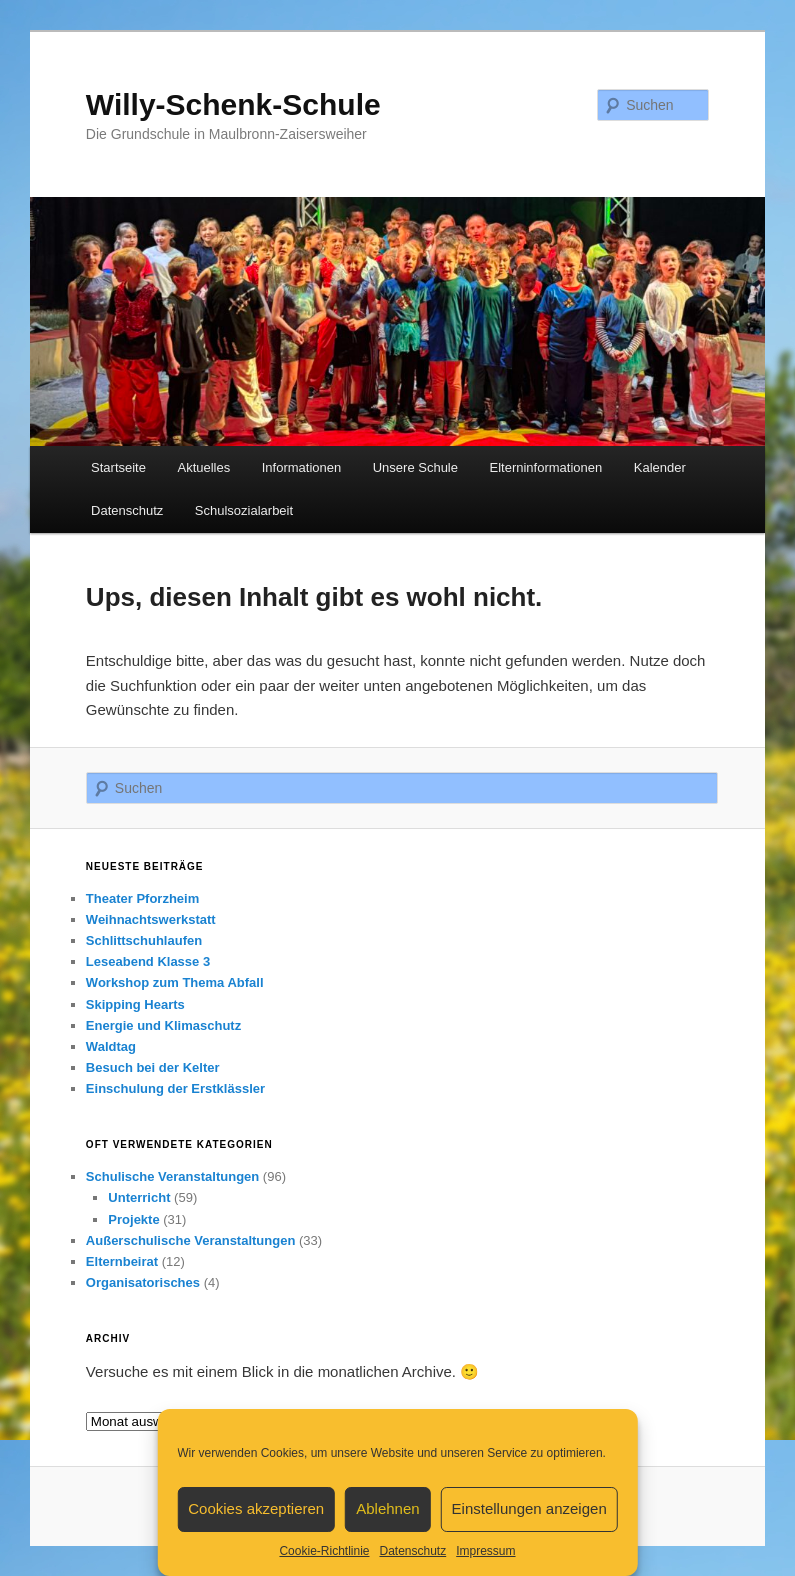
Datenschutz (412, 1551)
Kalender (660, 467)
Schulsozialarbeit (244, 510)
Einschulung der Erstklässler (175, 1088)
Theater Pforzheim (142, 898)
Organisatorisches (143, 1282)
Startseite (118, 467)
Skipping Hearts (135, 1004)
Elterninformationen (546, 467)
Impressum (485, 1551)
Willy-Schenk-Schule (233, 104)
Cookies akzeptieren (256, 1508)
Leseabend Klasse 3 (148, 961)
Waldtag (111, 1046)
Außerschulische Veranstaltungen (191, 1240)
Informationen (302, 467)
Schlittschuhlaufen (144, 940)
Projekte (133, 1219)
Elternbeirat (122, 1261)
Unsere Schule (415, 467)
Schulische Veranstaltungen (172, 1176)
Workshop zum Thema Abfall (175, 982)
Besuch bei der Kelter (153, 1067)
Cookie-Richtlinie (324, 1551)
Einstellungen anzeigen (529, 1508)
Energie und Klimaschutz (163, 1025)
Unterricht (139, 1197)
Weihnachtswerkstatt (151, 919)
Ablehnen (387, 1508)
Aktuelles (203, 467)
